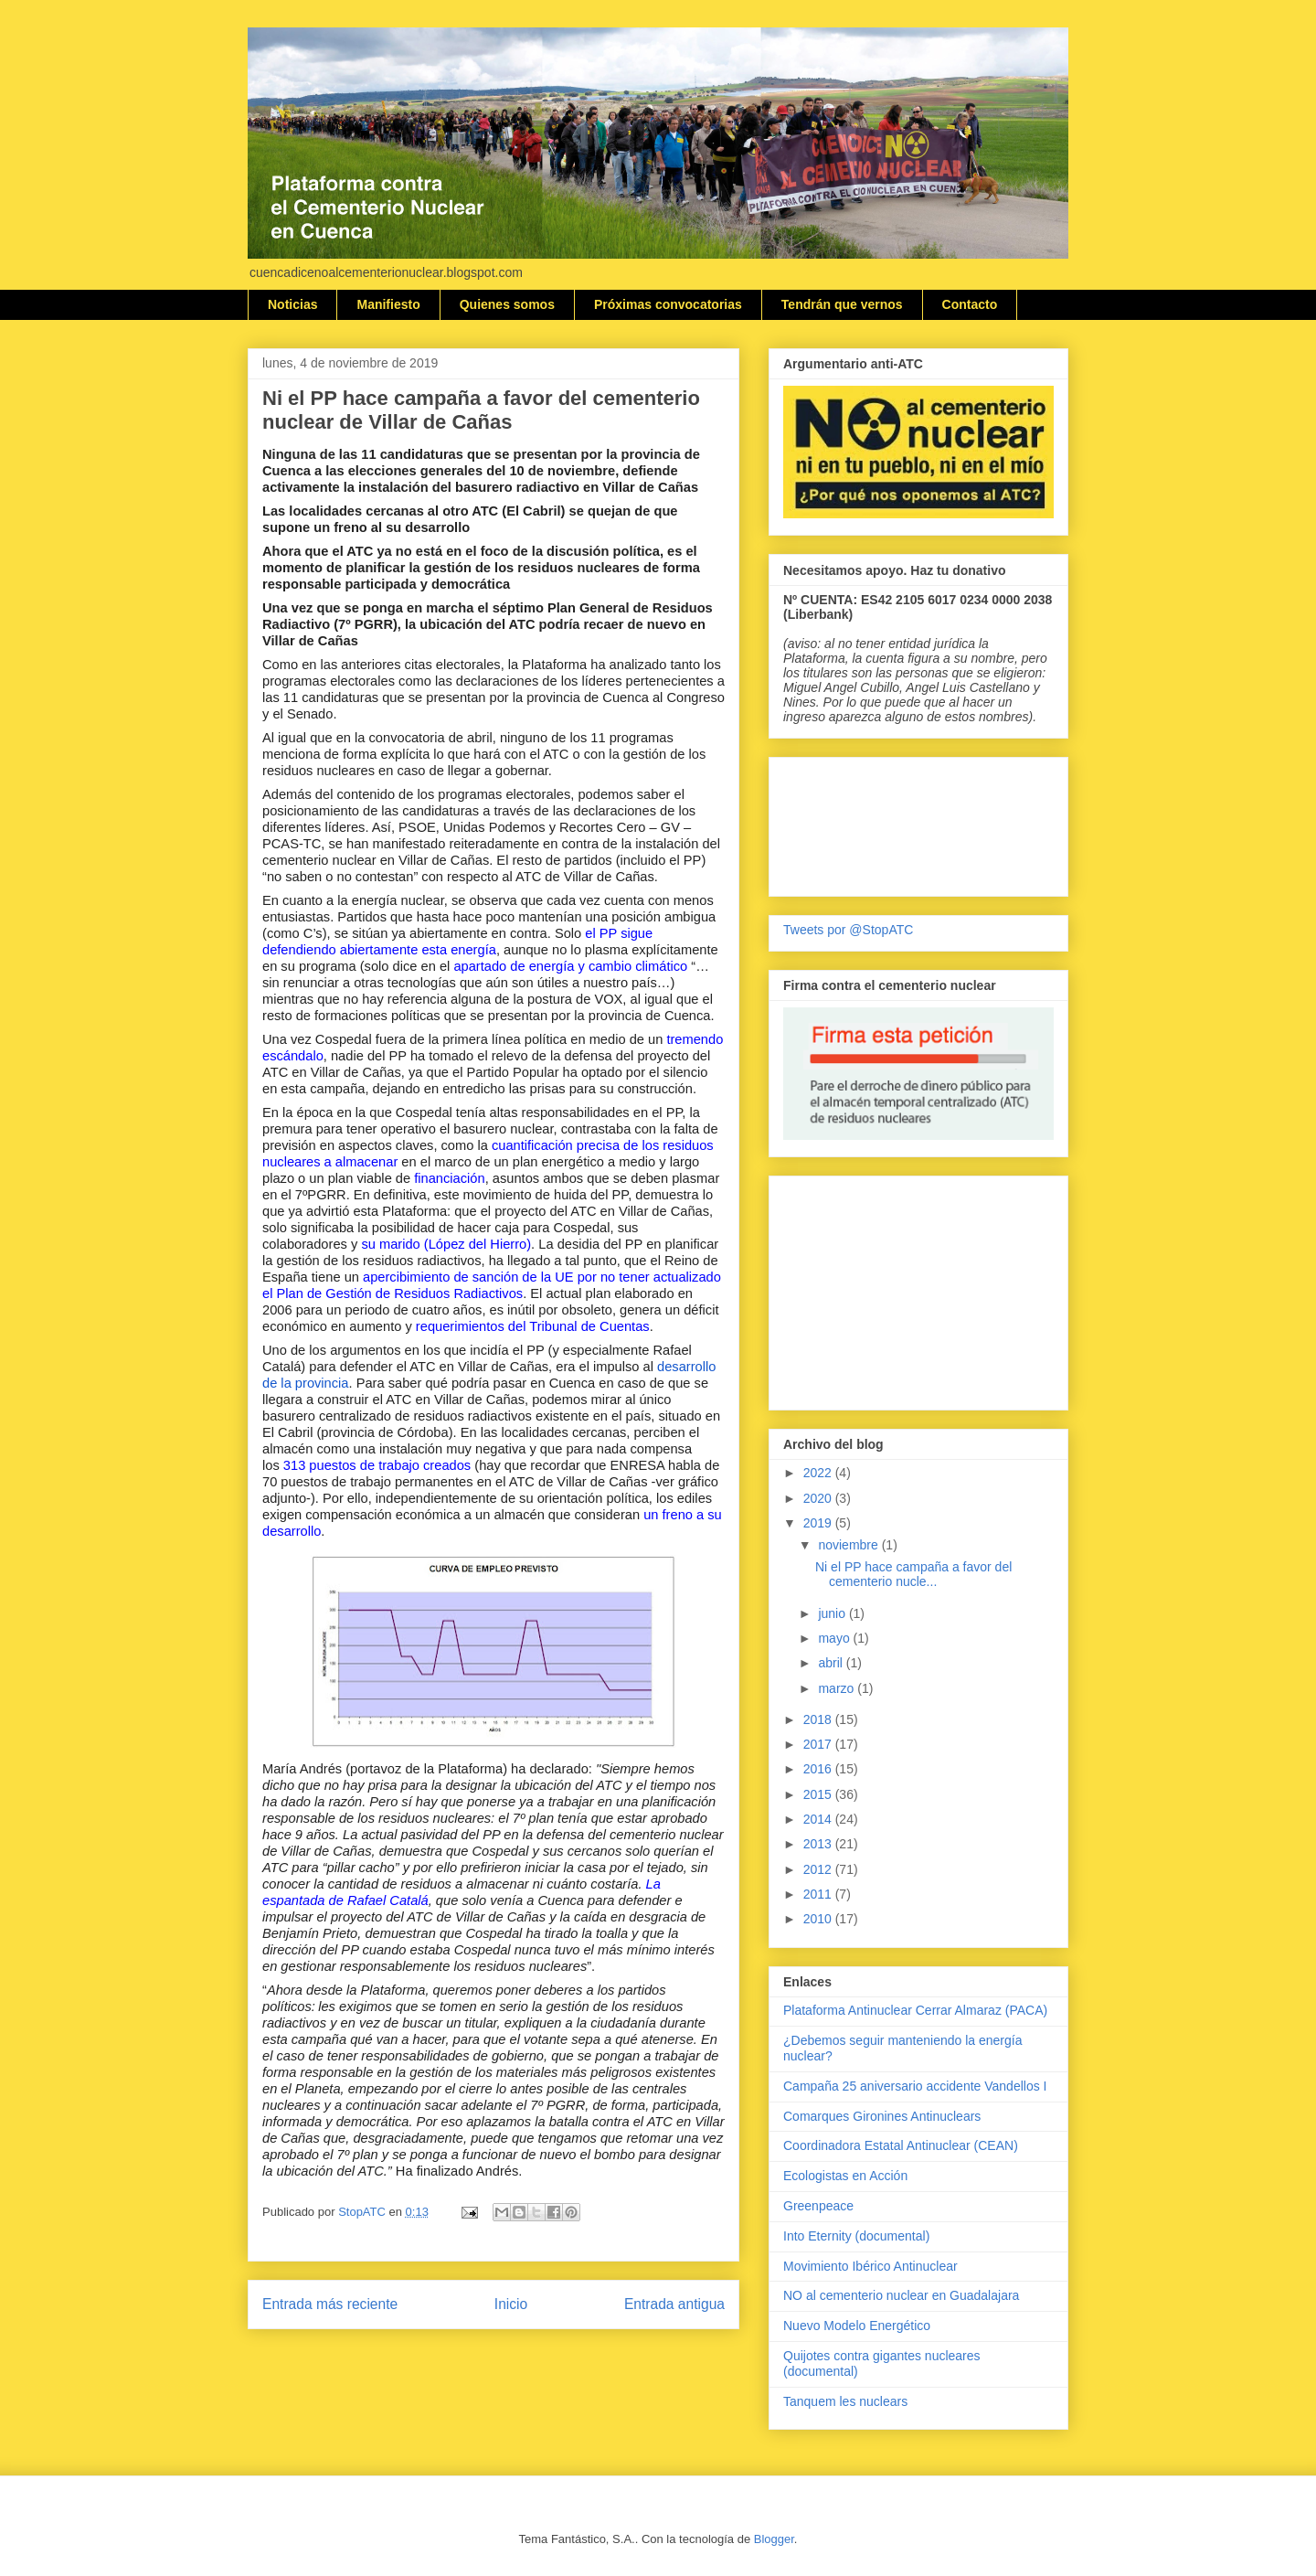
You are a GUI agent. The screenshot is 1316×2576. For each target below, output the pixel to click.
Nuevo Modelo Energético (856, 2325)
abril (831, 1662)
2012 (819, 1869)
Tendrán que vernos (842, 304)
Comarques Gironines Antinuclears (882, 2116)
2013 (819, 1843)
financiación (449, 1178)
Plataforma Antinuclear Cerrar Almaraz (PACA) (915, 2010)
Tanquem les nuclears (845, 2401)
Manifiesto (387, 304)
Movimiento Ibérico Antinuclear (870, 2266)
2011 (819, 1894)
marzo (837, 1688)
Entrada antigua (674, 2304)
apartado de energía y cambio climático (570, 966)
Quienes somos (507, 304)
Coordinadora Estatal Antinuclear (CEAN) (900, 2145)
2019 (819, 1523)
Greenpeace (818, 2205)
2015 (819, 1794)
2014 (819, 1819)
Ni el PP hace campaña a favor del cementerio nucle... (913, 1574)
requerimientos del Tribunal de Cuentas (533, 1326)
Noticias (292, 304)
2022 (819, 1472)
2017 (819, 1744)
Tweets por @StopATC (848, 929)
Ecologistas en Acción (845, 2175)
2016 (819, 1769)
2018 (819, 1719)
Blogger (774, 2539)
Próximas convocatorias (668, 304)
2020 (819, 1498)
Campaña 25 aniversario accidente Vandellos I (914, 2086)
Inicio (510, 2304)
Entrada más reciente (330, 2304)
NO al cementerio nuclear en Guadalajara (901, 2295)
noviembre (849, 1545)
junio (833, 1613)
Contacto (970, 304)
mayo (835, 1638)
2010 (819, 1918)
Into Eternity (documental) (856, 2236)
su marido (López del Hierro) (446, 1244)
